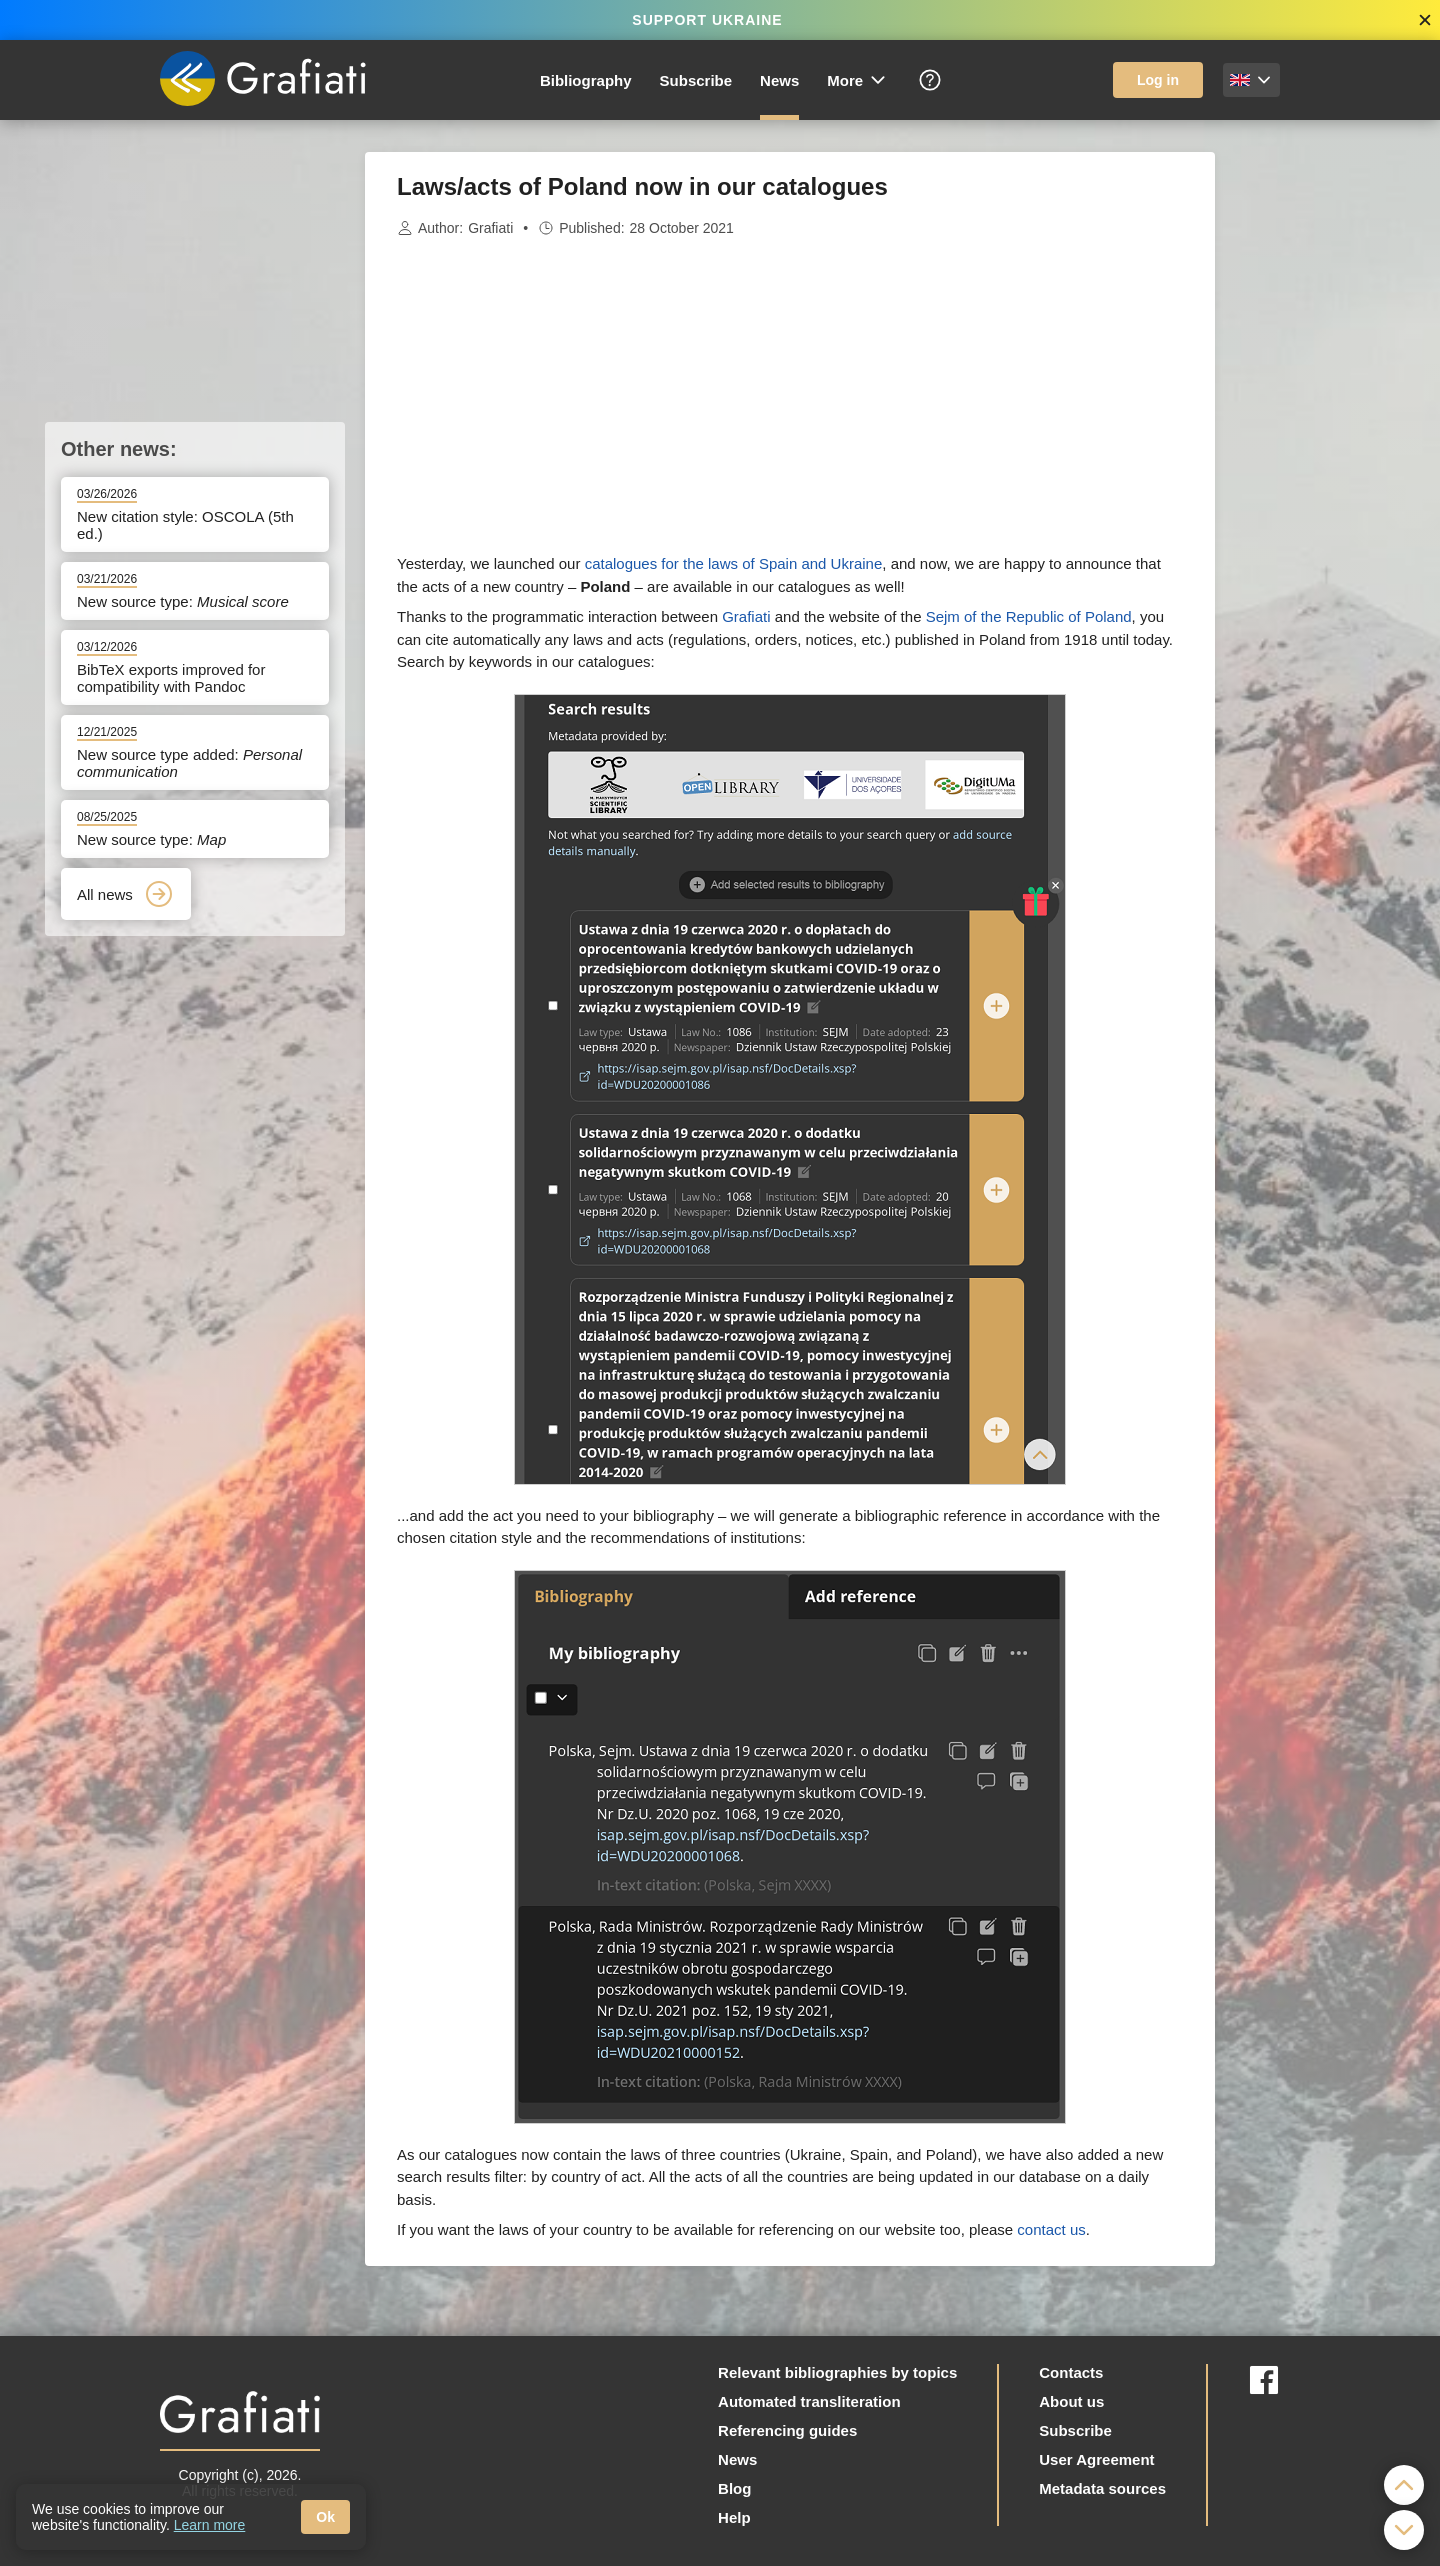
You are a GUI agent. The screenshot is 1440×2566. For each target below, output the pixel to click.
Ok (325, 2517)
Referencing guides (787, 2430)
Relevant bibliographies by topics (837, 2372)
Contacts (1071, 2372)
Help (734, 2517)
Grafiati (490, 228)
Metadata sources (1102, 2488)
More (857, 80)
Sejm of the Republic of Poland (1029, 616)
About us (1071, 2401)
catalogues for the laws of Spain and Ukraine (734, 563)
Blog (734, 2488)
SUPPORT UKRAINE (707, 20)
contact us (1051, 2229)
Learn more (210, 2525)
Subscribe (696, 80)
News (779, 80)
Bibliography (586, 80)
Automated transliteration (809, 2401)
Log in (1158, 80)
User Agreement (1096, 2459)
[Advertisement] (1315, 452)
